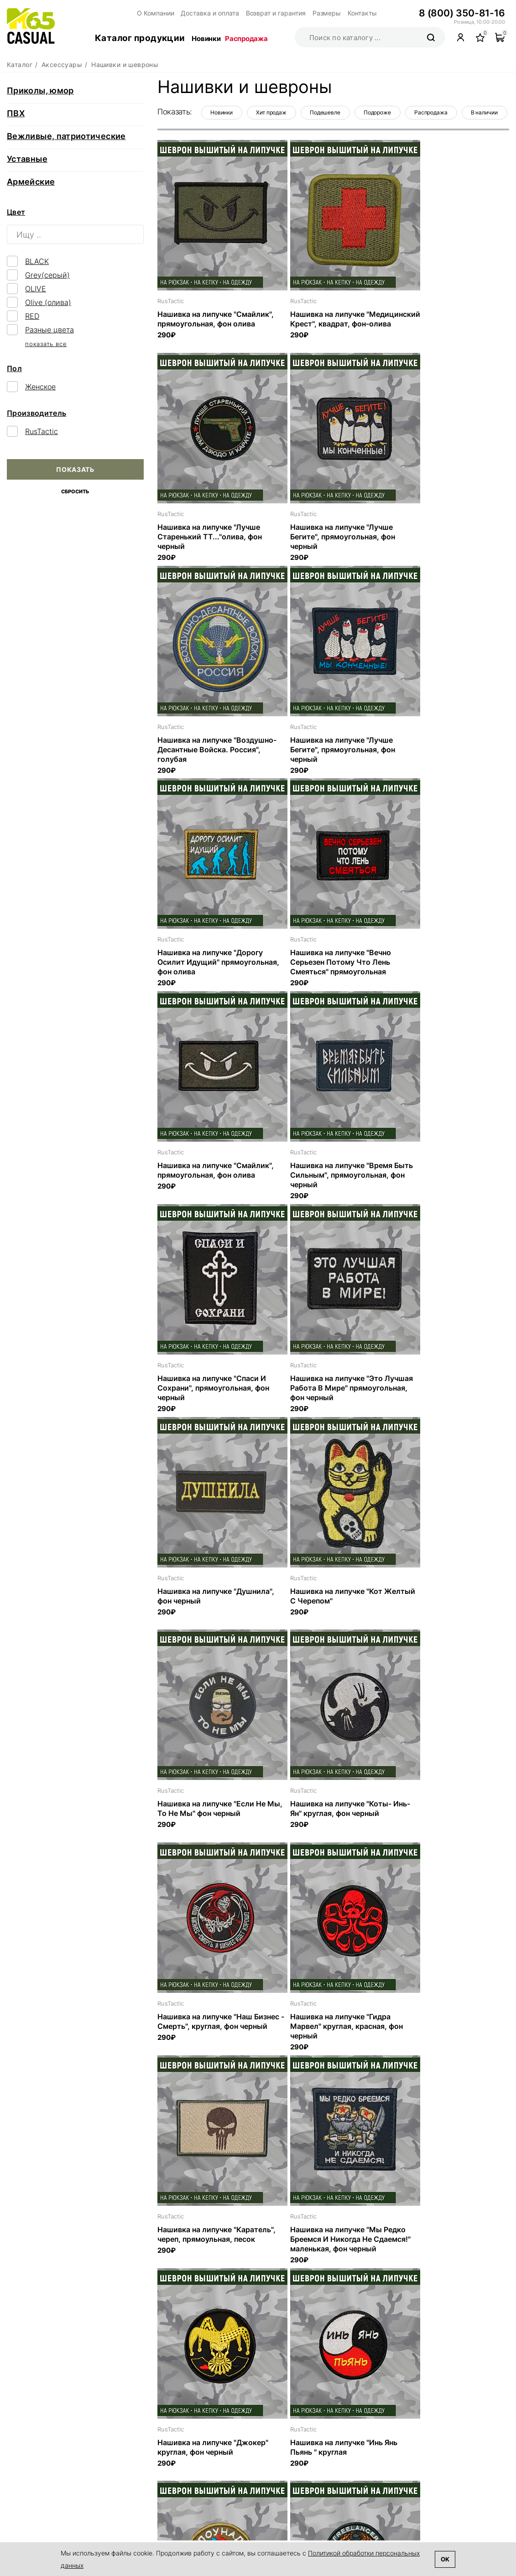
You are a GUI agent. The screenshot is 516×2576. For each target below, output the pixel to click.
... (363, 2336)
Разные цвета (49, 329)
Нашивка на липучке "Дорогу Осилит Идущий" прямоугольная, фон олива (210, 751)
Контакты (347, 13)
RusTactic (41, 431)
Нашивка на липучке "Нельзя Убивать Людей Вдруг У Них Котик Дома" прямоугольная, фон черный (328, 2252)
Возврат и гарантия (267, 13)
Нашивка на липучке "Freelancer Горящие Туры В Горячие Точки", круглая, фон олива (446, 1824)
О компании (254, 2442)
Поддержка (271, 2492)
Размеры (314, 13)
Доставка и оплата (206, 13)
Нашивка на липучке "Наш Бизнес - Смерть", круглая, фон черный (332, 1392)
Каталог (372, 2442)
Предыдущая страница (212, 2337)
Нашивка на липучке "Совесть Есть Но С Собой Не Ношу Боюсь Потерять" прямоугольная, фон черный (448, 2252)
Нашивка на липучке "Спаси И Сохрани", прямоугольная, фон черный (331, 964)
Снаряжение (375, 2485)
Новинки (206, 38)
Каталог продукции (140, 38)
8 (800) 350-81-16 (464, 13)
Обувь (364, 2473)
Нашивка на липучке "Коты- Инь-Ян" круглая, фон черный (210, 1388)
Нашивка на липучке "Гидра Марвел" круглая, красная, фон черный (449, 1392)
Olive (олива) (48, 302)
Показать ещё (330, 2306)
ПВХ (16, 113)
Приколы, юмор (40, 90)
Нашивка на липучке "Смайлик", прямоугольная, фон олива (207, 323)
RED (32, 316)
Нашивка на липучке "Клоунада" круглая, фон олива (332, 1815)
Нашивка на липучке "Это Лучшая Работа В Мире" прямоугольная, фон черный (444, 964)
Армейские (31, 181)
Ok (445, 2559)
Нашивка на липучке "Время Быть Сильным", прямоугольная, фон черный (209, 964)
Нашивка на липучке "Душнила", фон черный (200, 1174)
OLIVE (35, 288)
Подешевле (325, 112)
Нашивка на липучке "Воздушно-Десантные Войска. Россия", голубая (332, 537)
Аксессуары (373, 2497)
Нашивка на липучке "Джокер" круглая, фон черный (448, 1602)
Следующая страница (453, 2337)
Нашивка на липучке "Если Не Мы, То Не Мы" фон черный (447, 1174)
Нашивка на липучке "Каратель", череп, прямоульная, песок (194, 1606)
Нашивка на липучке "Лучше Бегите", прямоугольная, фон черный (209, 537)
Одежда (367, 2461)
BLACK (37, 261)
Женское (40, 386)
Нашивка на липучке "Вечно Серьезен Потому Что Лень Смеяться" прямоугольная (326, 751)
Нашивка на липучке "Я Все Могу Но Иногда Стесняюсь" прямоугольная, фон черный (444, 2034)
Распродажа (246, 38)
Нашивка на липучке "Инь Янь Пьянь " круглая (211, 1815)
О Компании (154, 13)
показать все (46, 344)
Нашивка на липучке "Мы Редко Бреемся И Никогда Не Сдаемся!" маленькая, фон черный (328, 1611)
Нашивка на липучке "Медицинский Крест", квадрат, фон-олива (317, 323)
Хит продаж (271, 112)
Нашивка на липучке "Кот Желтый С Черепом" (322, 1174)
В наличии (484, 112)
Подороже (377, 112)
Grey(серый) (47, 274)
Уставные (27, 159)
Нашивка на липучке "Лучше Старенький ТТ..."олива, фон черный (445, 323)
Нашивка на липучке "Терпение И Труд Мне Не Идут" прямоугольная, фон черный (214, 2247)
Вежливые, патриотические (66, 136)
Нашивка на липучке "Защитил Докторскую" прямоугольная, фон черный (332, 2034)
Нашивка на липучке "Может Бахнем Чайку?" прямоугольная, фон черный (209, 2034)
